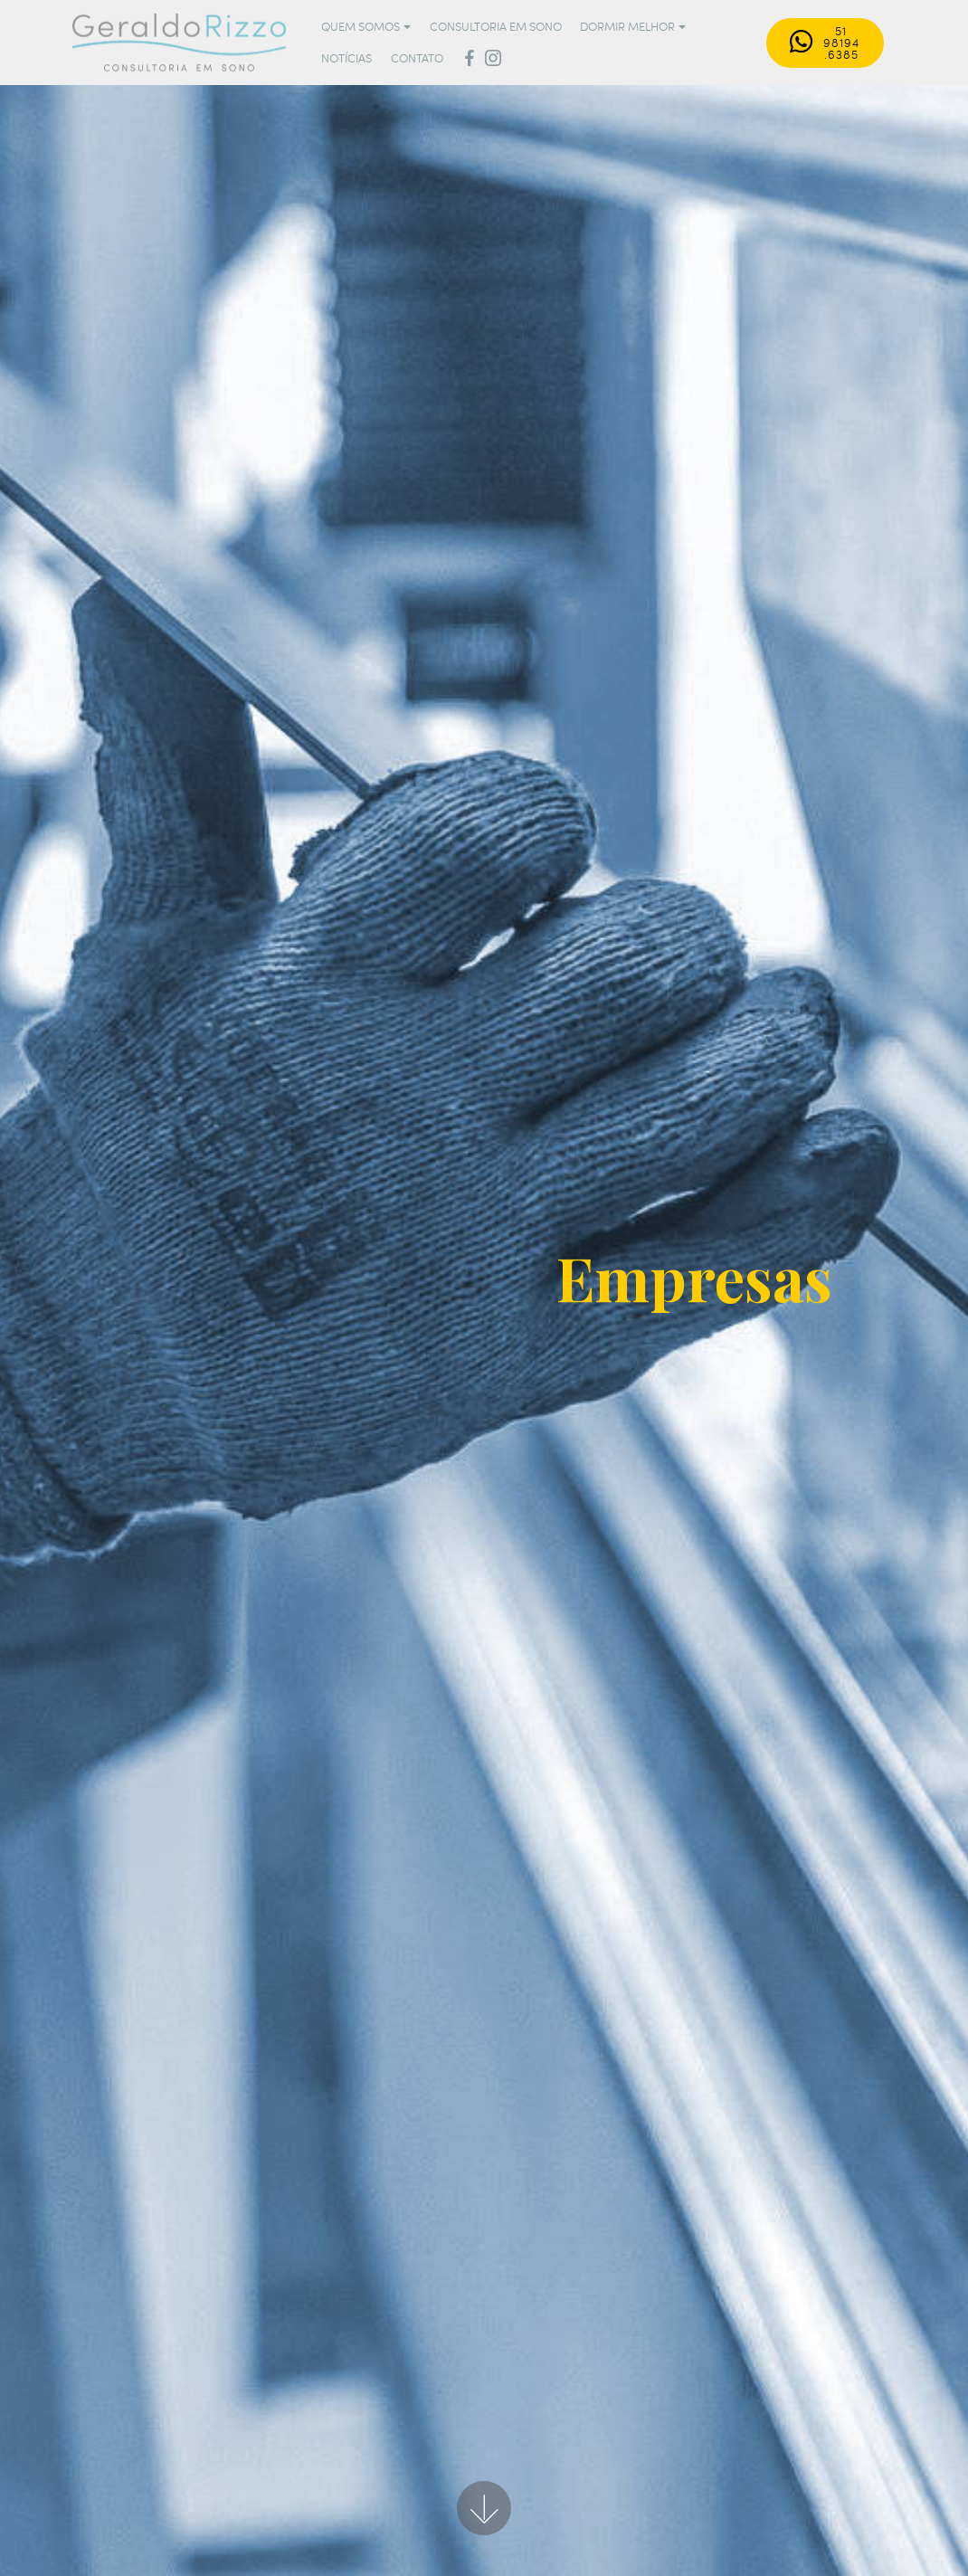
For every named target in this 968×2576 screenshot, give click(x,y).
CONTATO (417, 58)
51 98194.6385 (824, 42)
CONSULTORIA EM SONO (496, 26)
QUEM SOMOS (360, 26)
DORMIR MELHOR (627, 26)
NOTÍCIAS (346, 58)
